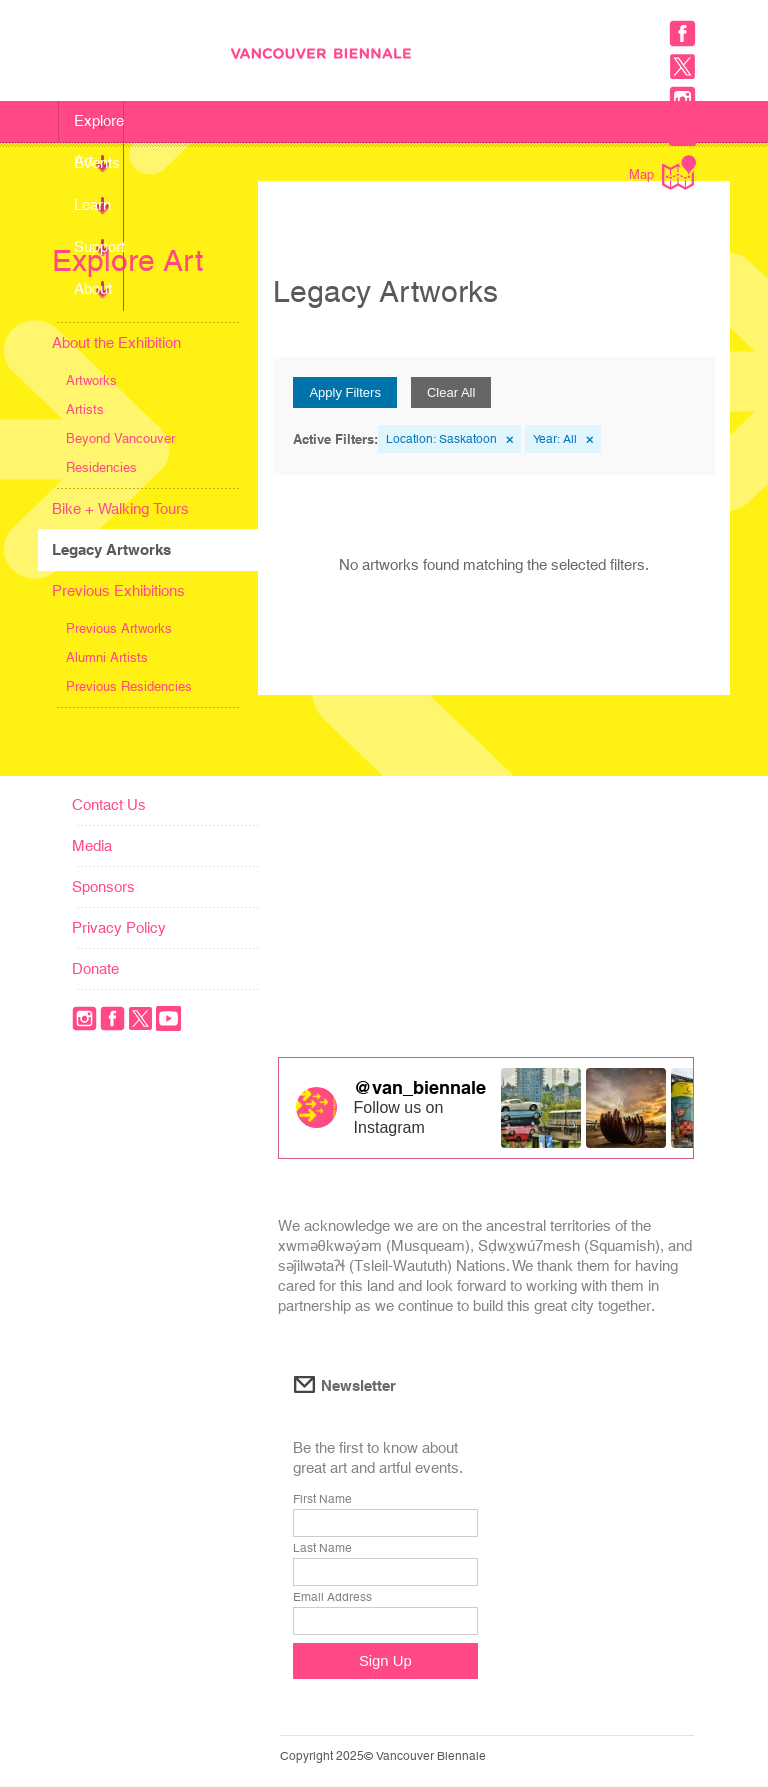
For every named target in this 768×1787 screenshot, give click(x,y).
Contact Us (109, 804)
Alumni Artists (107, 657)
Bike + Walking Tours (120, 508)
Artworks (91, 380)
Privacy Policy (119, 927)
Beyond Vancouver (120, 438)
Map (662, 172)
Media (92, 845)
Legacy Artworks (111, 549)
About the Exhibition (116, 342)
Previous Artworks (119, 628)
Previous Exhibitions (118, 590)
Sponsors (103, 886)
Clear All (451, 392)
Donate (95, 968)
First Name (322, 1499)
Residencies (101, 467)
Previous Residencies (129, 686)
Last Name (322, 1548)
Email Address (332, 1597)
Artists (85, 409)
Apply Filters (345, 392)
